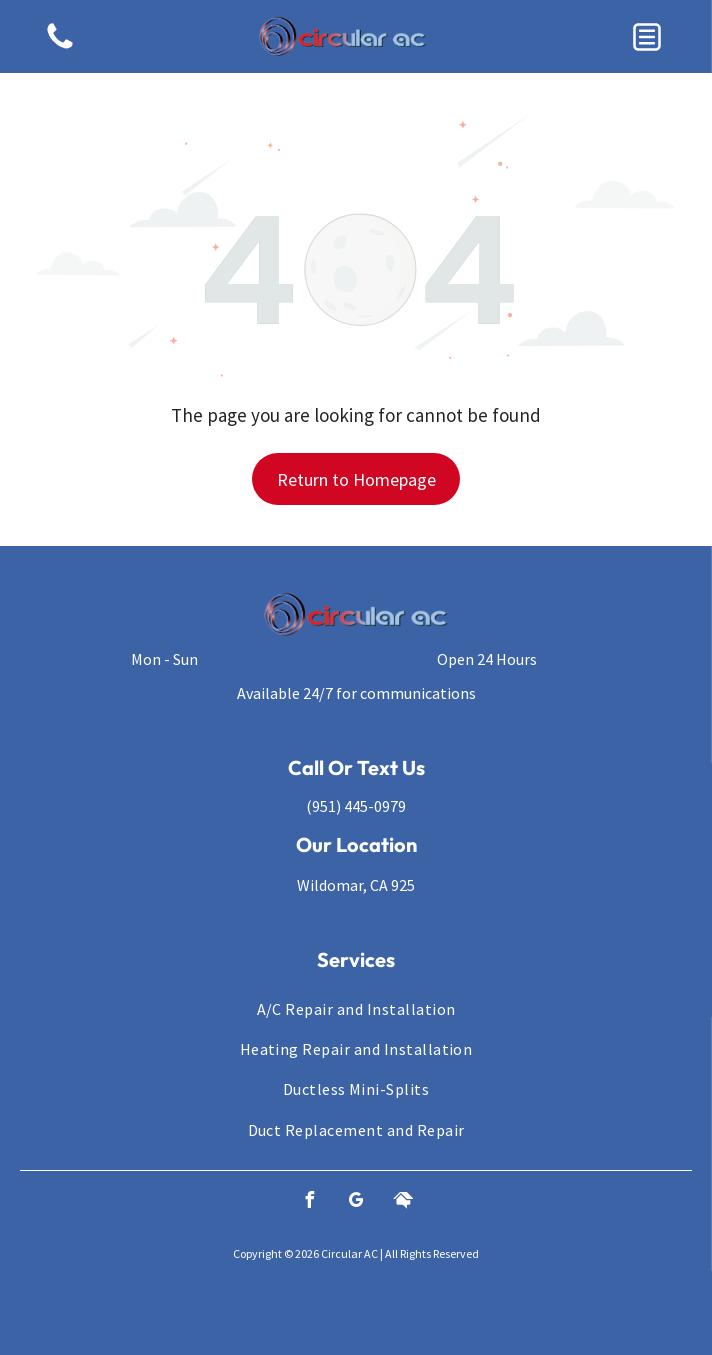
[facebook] (309, 1202)
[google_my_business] (356, 1202)
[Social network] (403, 1202)
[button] (647, 37)
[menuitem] (356, 1008)
